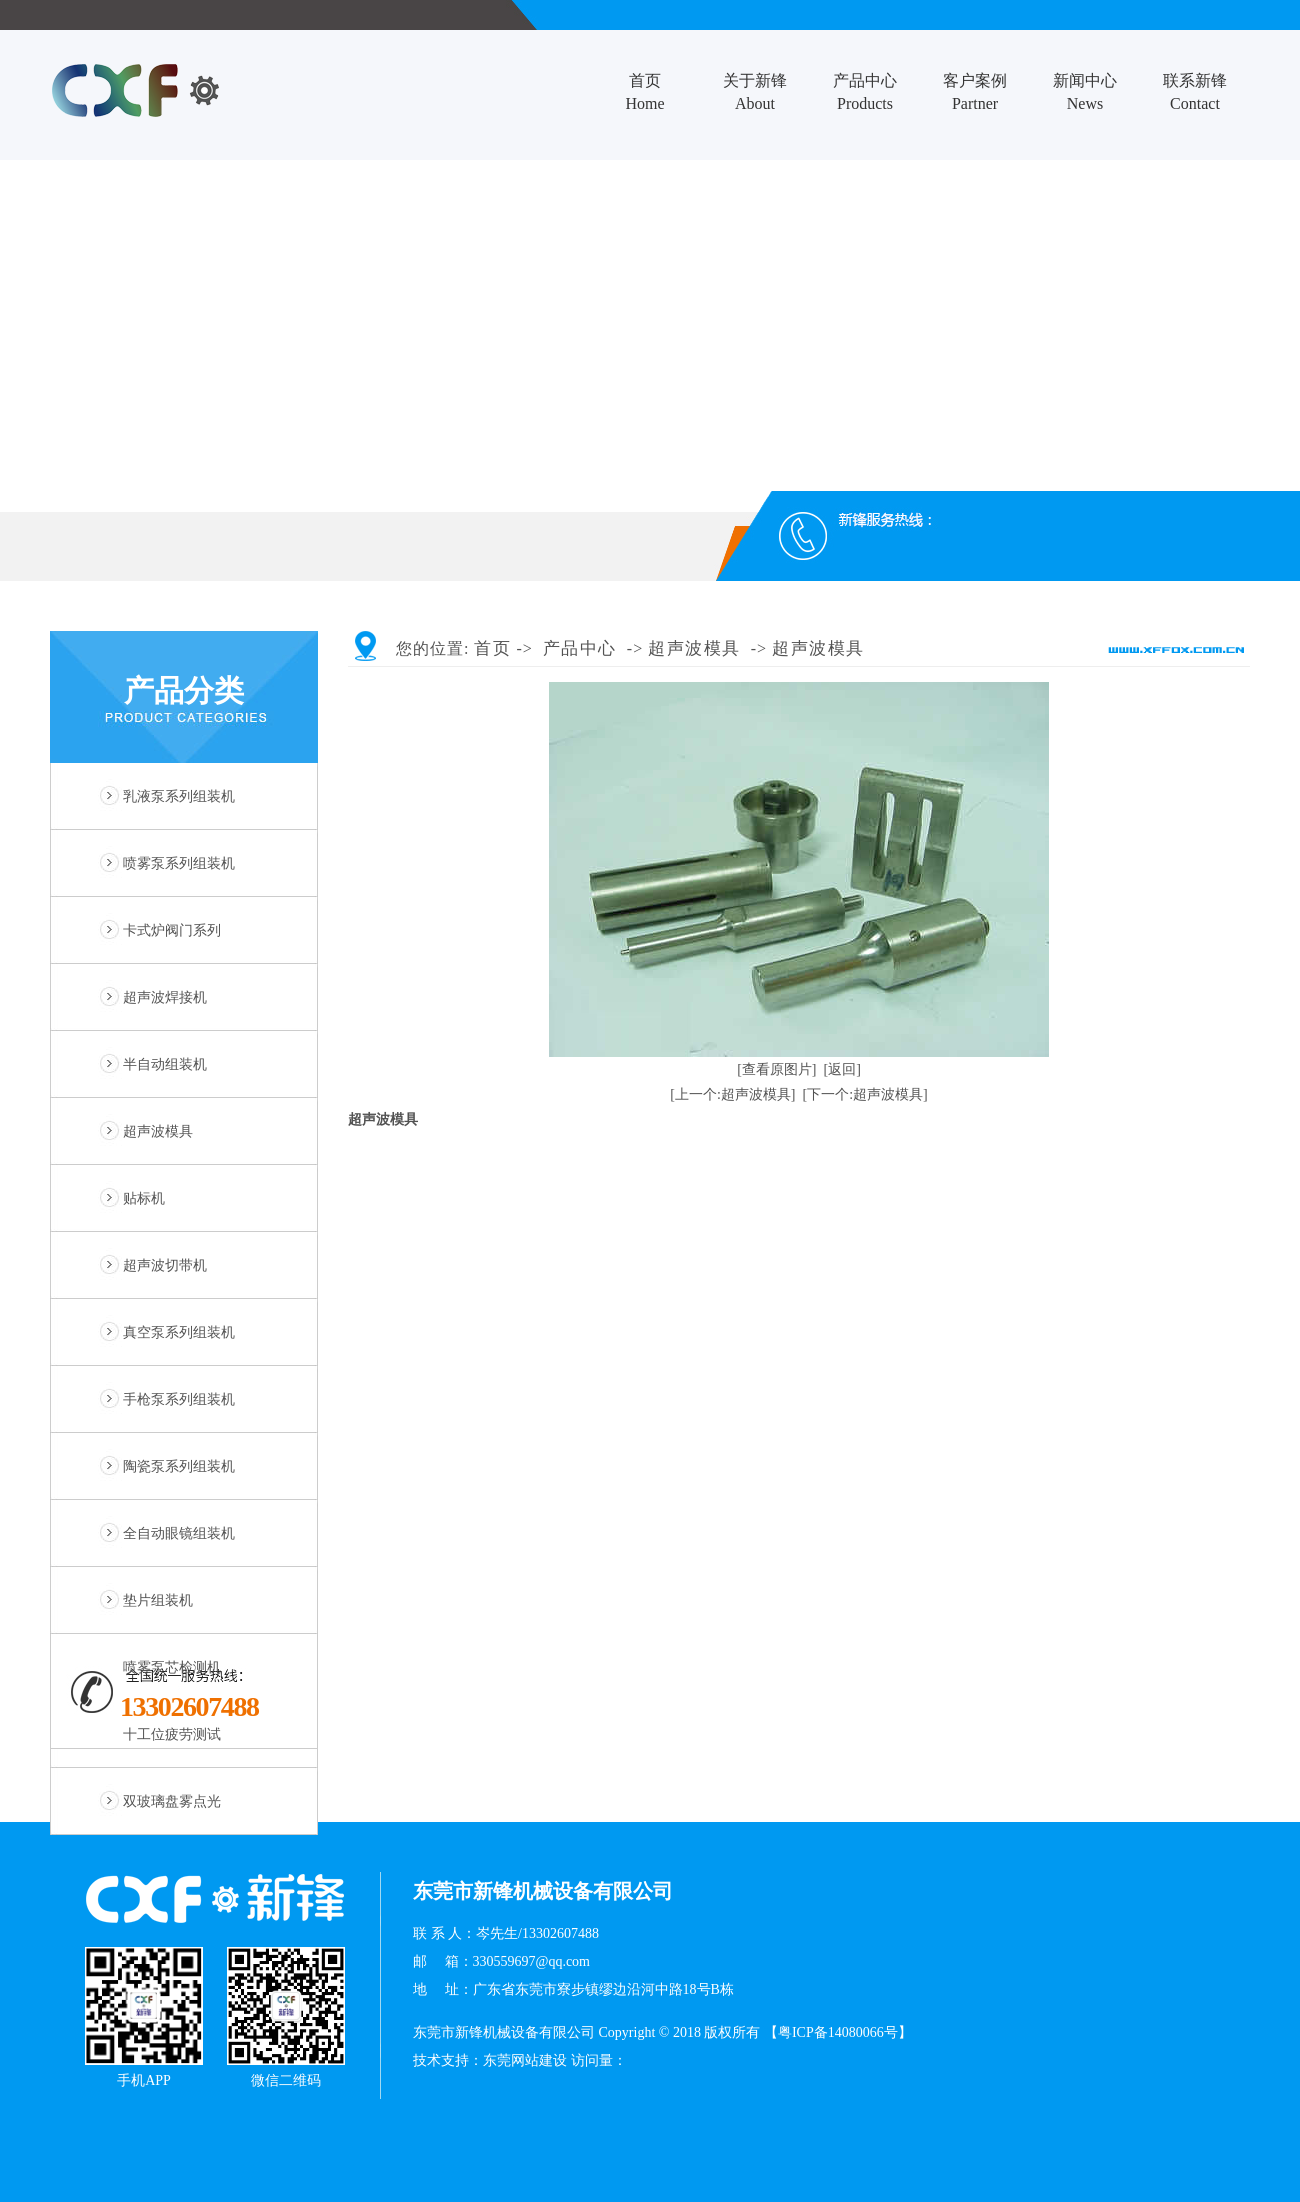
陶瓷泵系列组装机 (179, 1466)
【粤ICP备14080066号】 (838, 2032)
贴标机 (144, 1198)
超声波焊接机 (165, 997)
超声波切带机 (165, 1265)
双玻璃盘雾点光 (172, 1801)
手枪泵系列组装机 (179, 1399)
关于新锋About (755, 92)
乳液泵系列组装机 (179, 796)
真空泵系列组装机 (179, 1332)
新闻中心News (1085, 92)
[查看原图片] (776, 1069)
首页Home (644, 92)
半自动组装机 (165, 1064)
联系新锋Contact (1195, 92)
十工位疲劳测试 (172, 1734)
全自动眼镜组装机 (179, 1533)
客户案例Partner (975, 92)
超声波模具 (158, 1131)
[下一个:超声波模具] (865, 1094)
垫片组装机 (158, 1600)
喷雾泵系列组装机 (179, 863)
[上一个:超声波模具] (732, 1094)
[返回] (842, 1069)
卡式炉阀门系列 (172, 930)
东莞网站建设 (525, 2060)
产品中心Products (865, 92)
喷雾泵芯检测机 (172, 1667)
